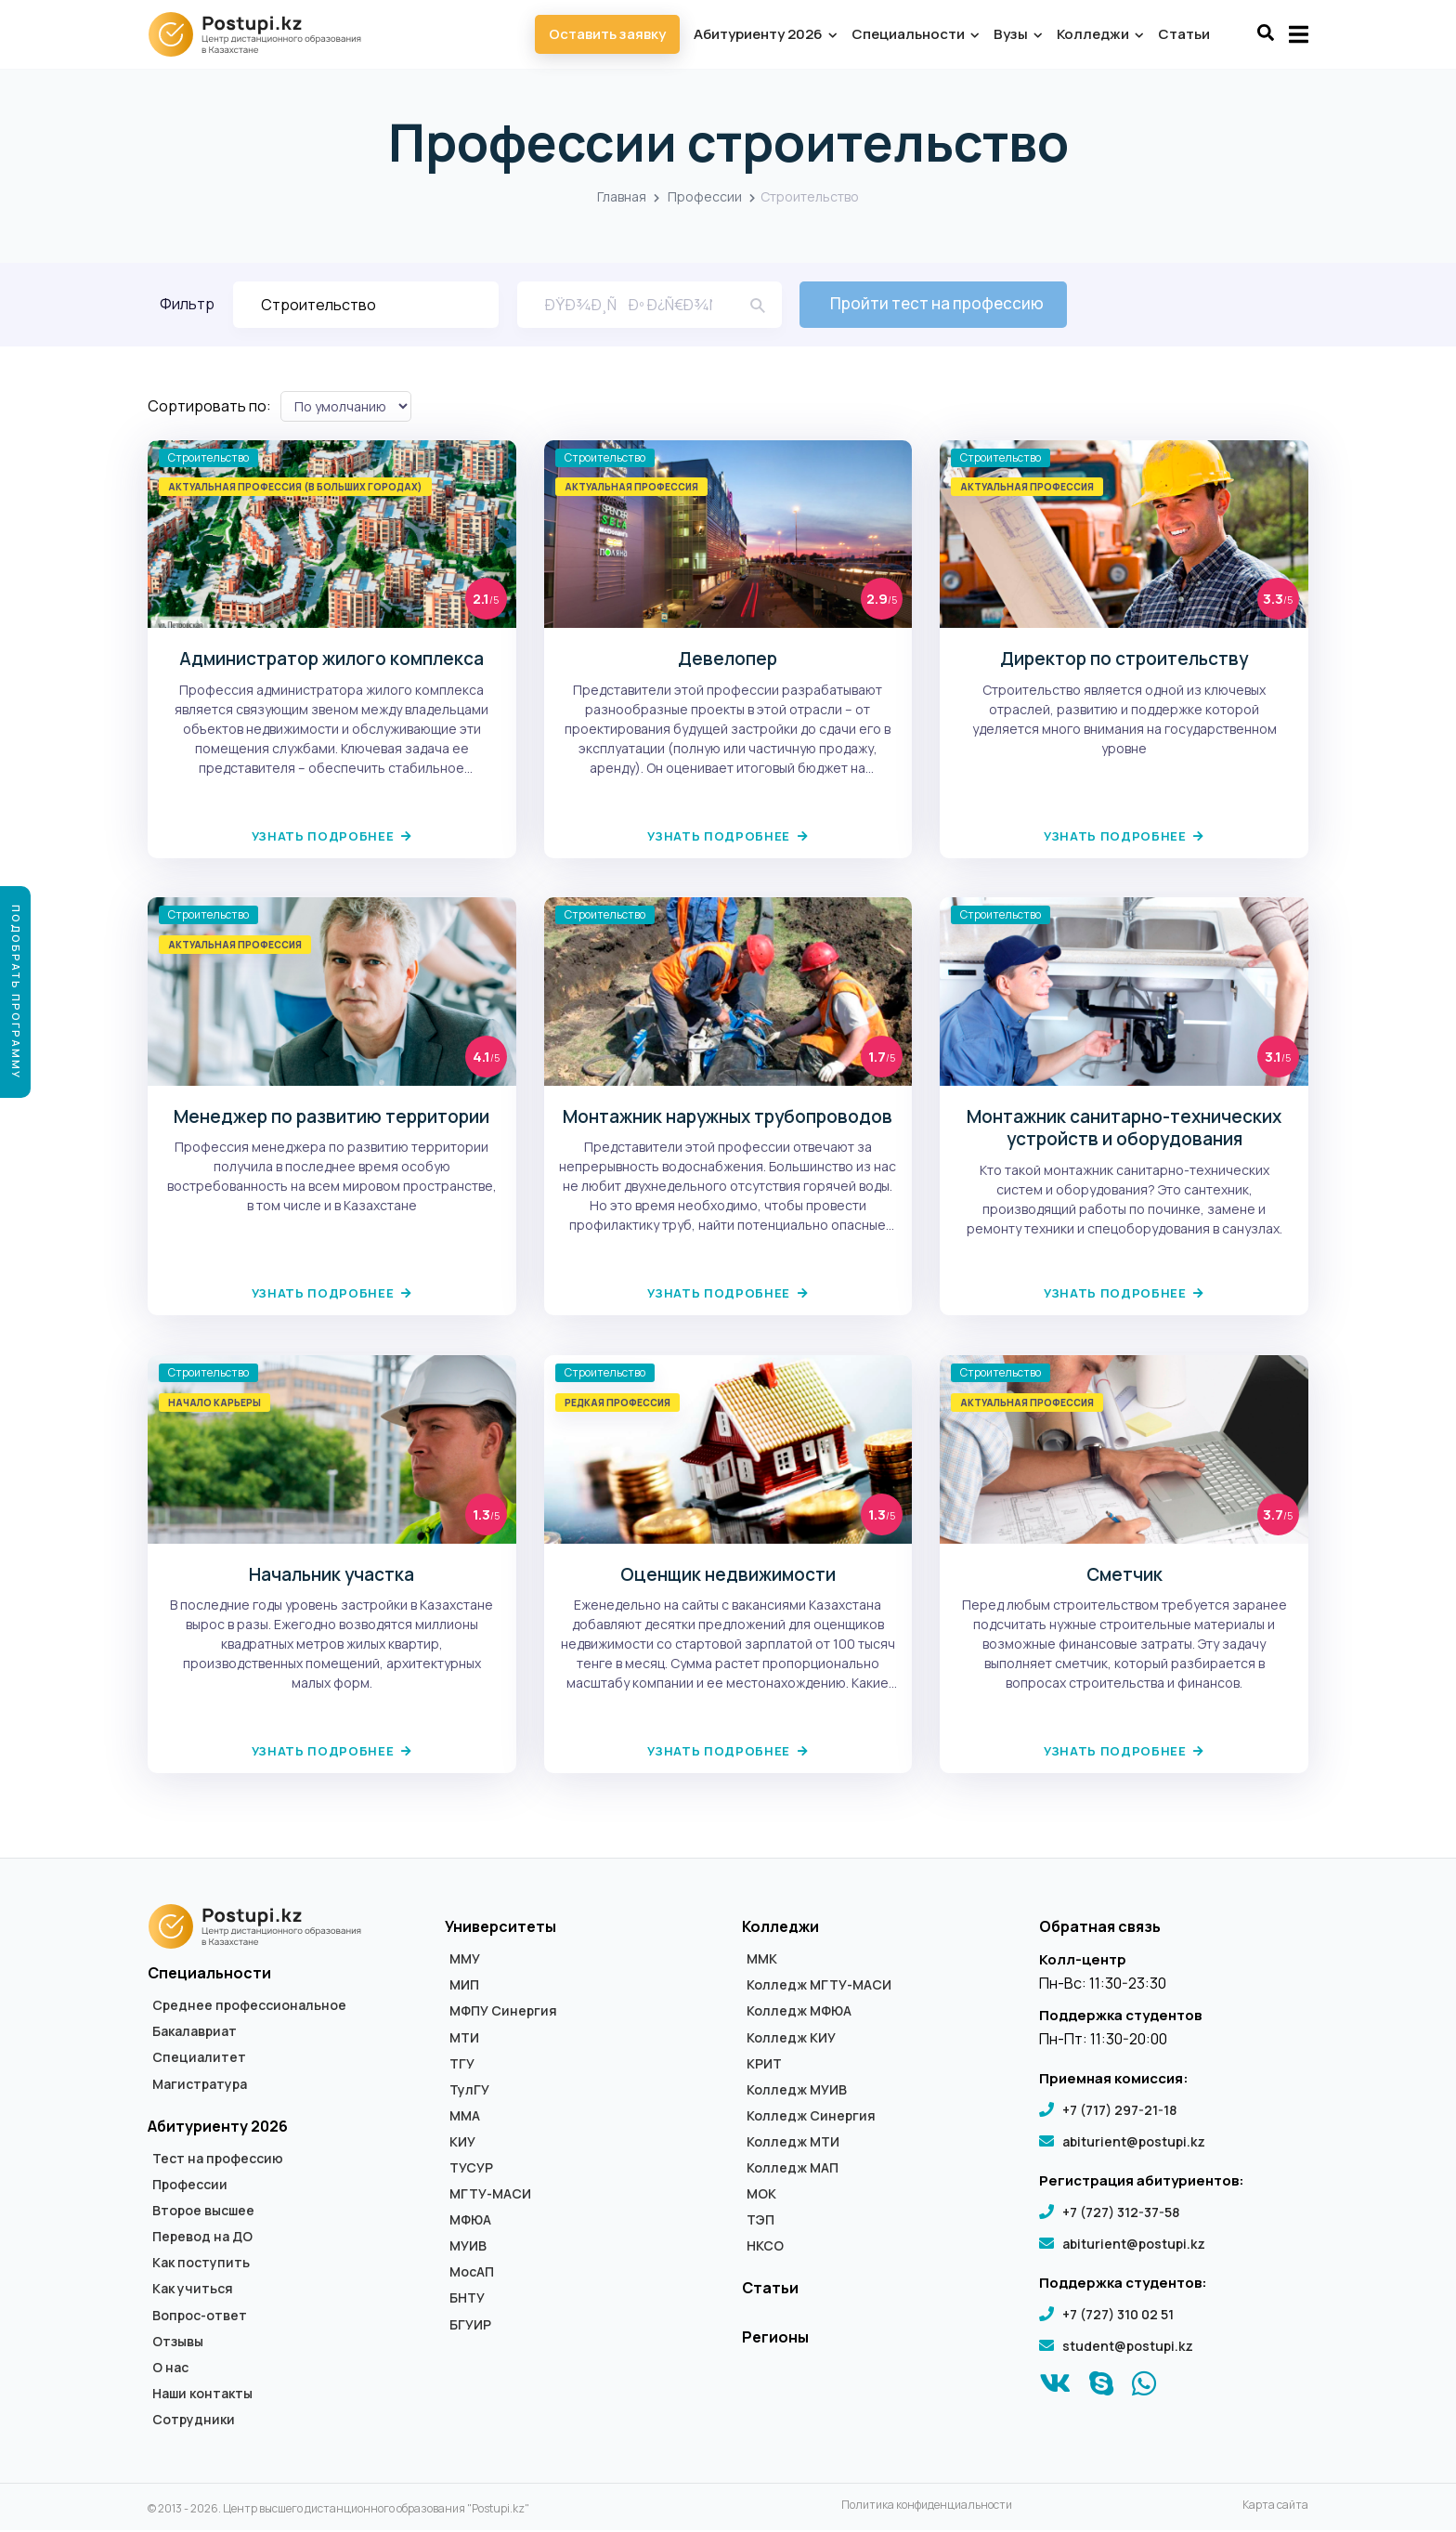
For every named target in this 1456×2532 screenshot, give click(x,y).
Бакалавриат (194, 2033)
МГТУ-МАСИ (490, 2194)
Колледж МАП (792, 2168)
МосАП (471, 2273)
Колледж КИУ (791, 2038)
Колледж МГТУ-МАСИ (819, 1986)
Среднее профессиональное (249, 2006)
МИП (464, 1986)
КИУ (462, 2142)
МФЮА (470, 2220)
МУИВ (468, 2246)
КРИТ (764, 2064)
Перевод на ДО (202, 2238)
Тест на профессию (217, 2159)
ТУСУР (471, 2168)
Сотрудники (193, 2420)
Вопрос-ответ (199, 2316)
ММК (762, 1959)
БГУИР (470, 2325)
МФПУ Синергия (503, 2012)
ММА (464, 2116)
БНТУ (467, 2299)
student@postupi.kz (1127, 2347)
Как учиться (192, 2290)
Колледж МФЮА (799, 2012)
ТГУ (461, 2064)
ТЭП (760, 2220)
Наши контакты (202, 2394)
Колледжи (1099, 34)
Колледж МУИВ (797, 2090)
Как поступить (201, 2264)
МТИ (464, 2038)
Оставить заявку (607, 34)
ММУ (464, 1959)
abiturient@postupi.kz (1133, 2142)
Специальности (915, 34)
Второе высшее (203, 2211)
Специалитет (199, 2059)
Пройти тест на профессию (938, 303)
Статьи (1184, 34)
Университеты (500, 1927)
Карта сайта (1275, 2505)
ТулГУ (469, 2090)
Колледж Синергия (811, 2116)
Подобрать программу (16, 992)
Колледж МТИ (793, 2142)
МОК (761, 2194)
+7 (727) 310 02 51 (1118, 2315)
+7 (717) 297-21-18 (1119, 2111)
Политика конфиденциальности (926, 2505)
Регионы (775, 2338)
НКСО (765, 2246)
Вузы (1017, 34)
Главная (621, 196)
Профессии (705, 196)
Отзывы (177, 2342)
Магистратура (199, 2085)
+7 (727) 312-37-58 (1120, 2213)
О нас (170, 2368)
